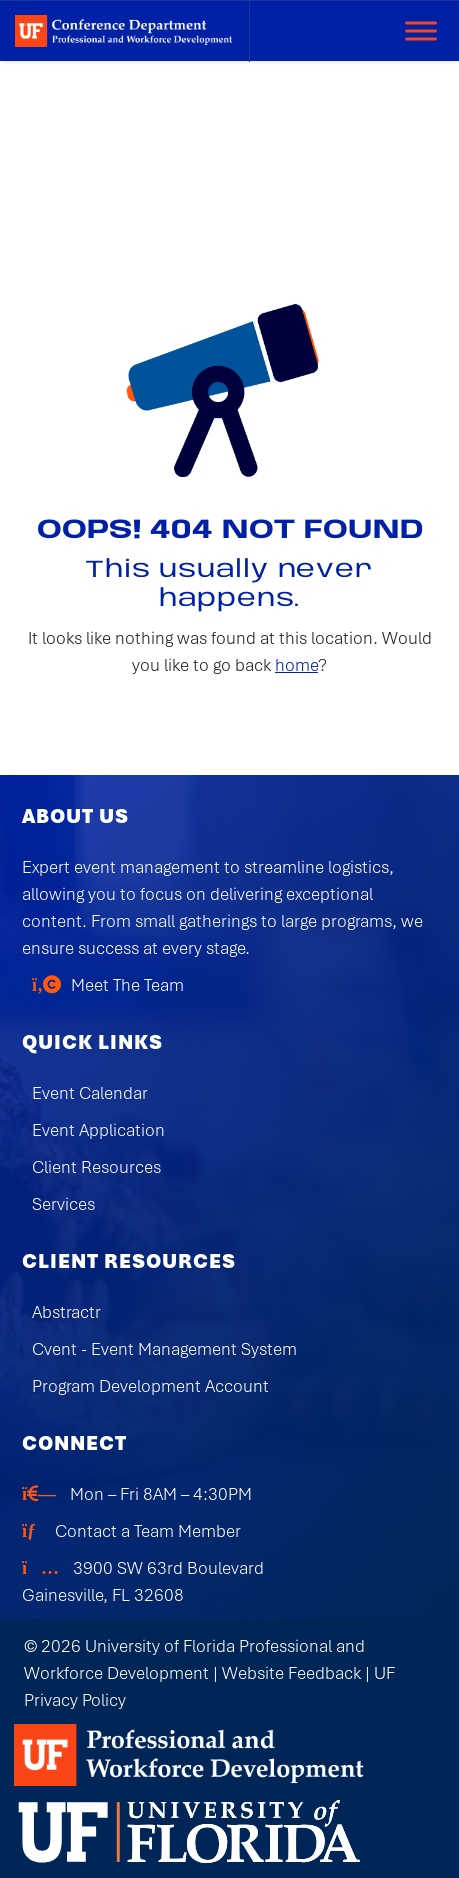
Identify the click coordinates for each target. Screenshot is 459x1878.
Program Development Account (150, 1386)
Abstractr (66, 1312)
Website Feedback (291, 1673)
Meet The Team (127, 985)
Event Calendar (90, 1093)
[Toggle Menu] (421, 30)
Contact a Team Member (148, 1531)
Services (63, 1204)
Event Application (98, 1130)
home (296, 665)
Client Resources (96, 1167)
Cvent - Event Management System (164, 1349)
